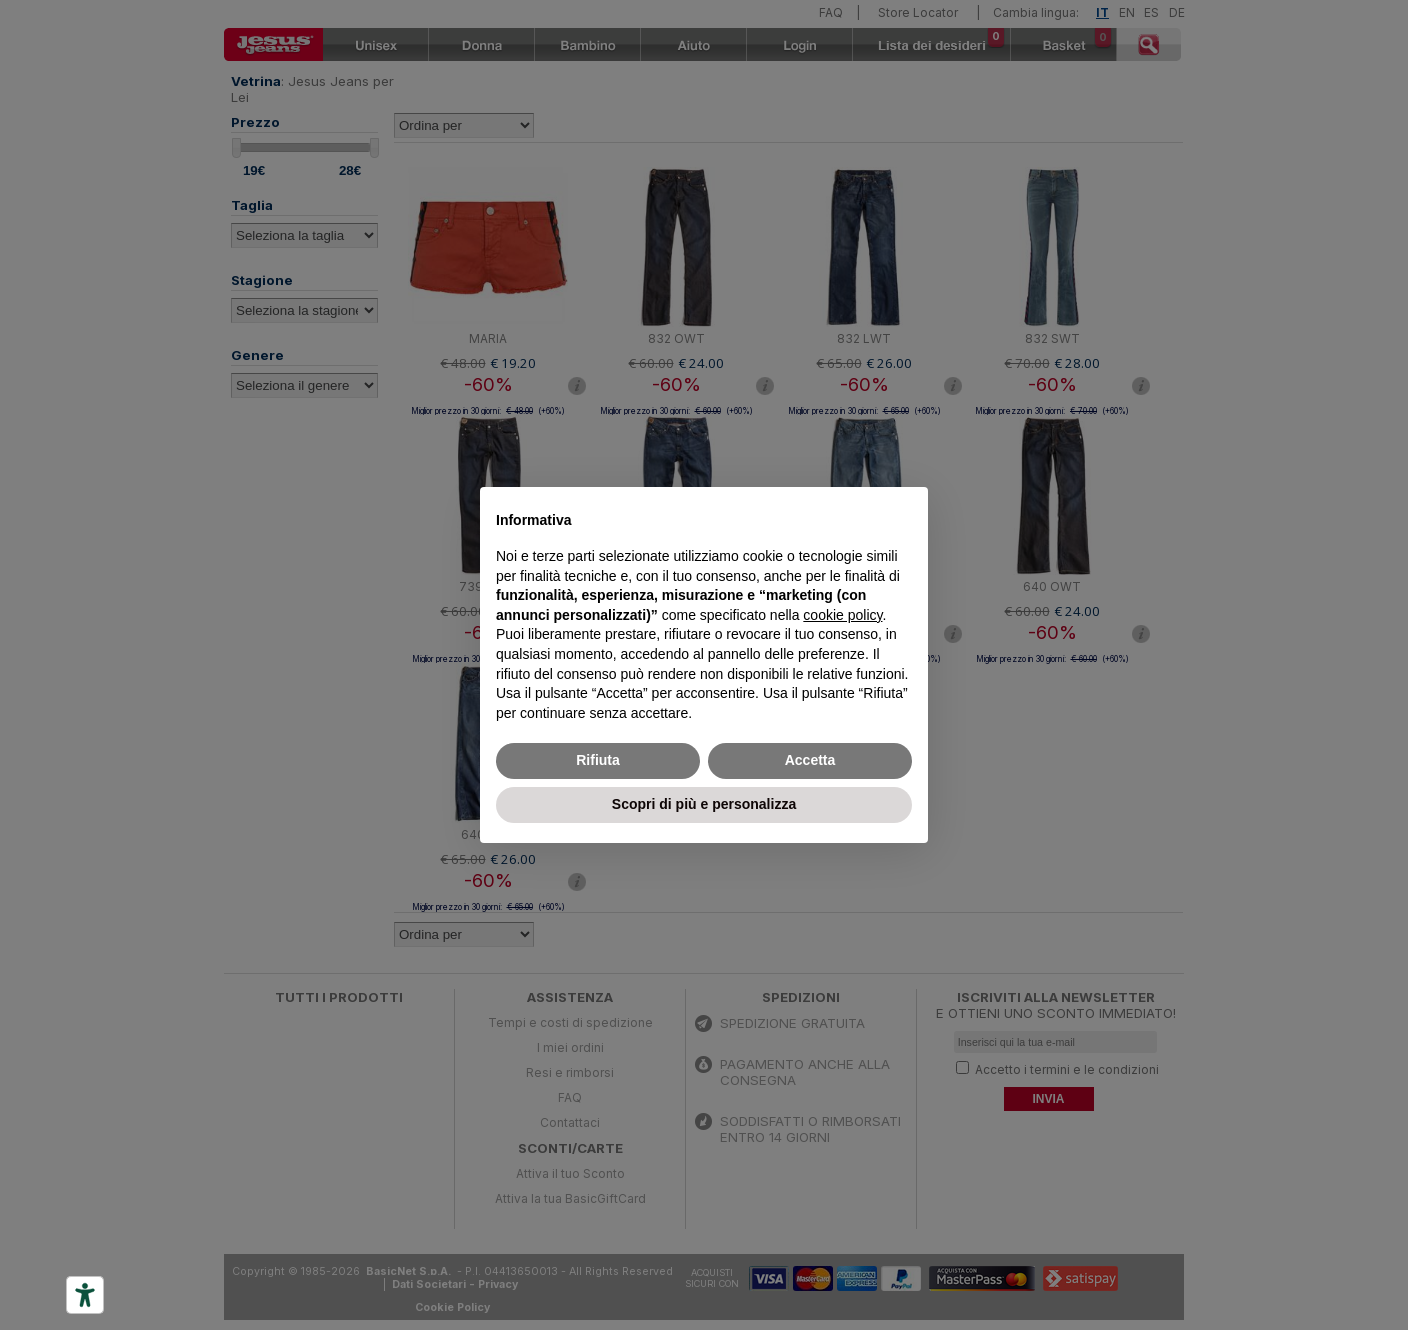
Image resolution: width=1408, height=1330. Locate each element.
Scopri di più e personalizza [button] (704, 804)
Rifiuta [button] (598, 760)
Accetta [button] (810, 760)
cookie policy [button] (842, 615)
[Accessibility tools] (85, 1295)
